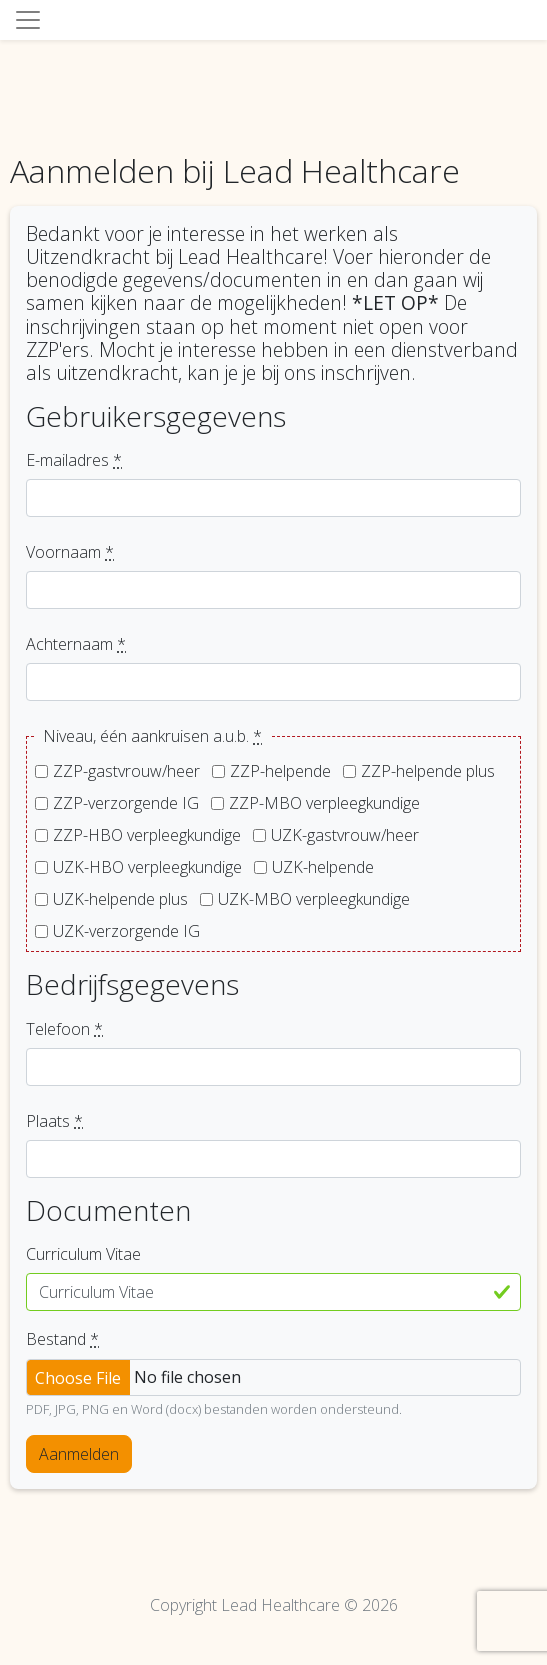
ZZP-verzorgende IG (126, 803)
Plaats (54, 1121)
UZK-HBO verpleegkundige (147, 867)
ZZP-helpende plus (428, 771)
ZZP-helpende (280, 771)
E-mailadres (74, 460)
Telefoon (64, 1029)
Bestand (62, 1339)
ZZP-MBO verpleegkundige (324, 803)
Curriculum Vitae (83, 1254)
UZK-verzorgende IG (126, 931)
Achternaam (76, 644)
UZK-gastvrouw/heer (345, 835)
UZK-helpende (323, 867)
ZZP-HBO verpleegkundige (147, 835)
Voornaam (70, 552)
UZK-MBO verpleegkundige (314, 899)
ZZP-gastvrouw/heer (126, 771)
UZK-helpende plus (120, 899)
